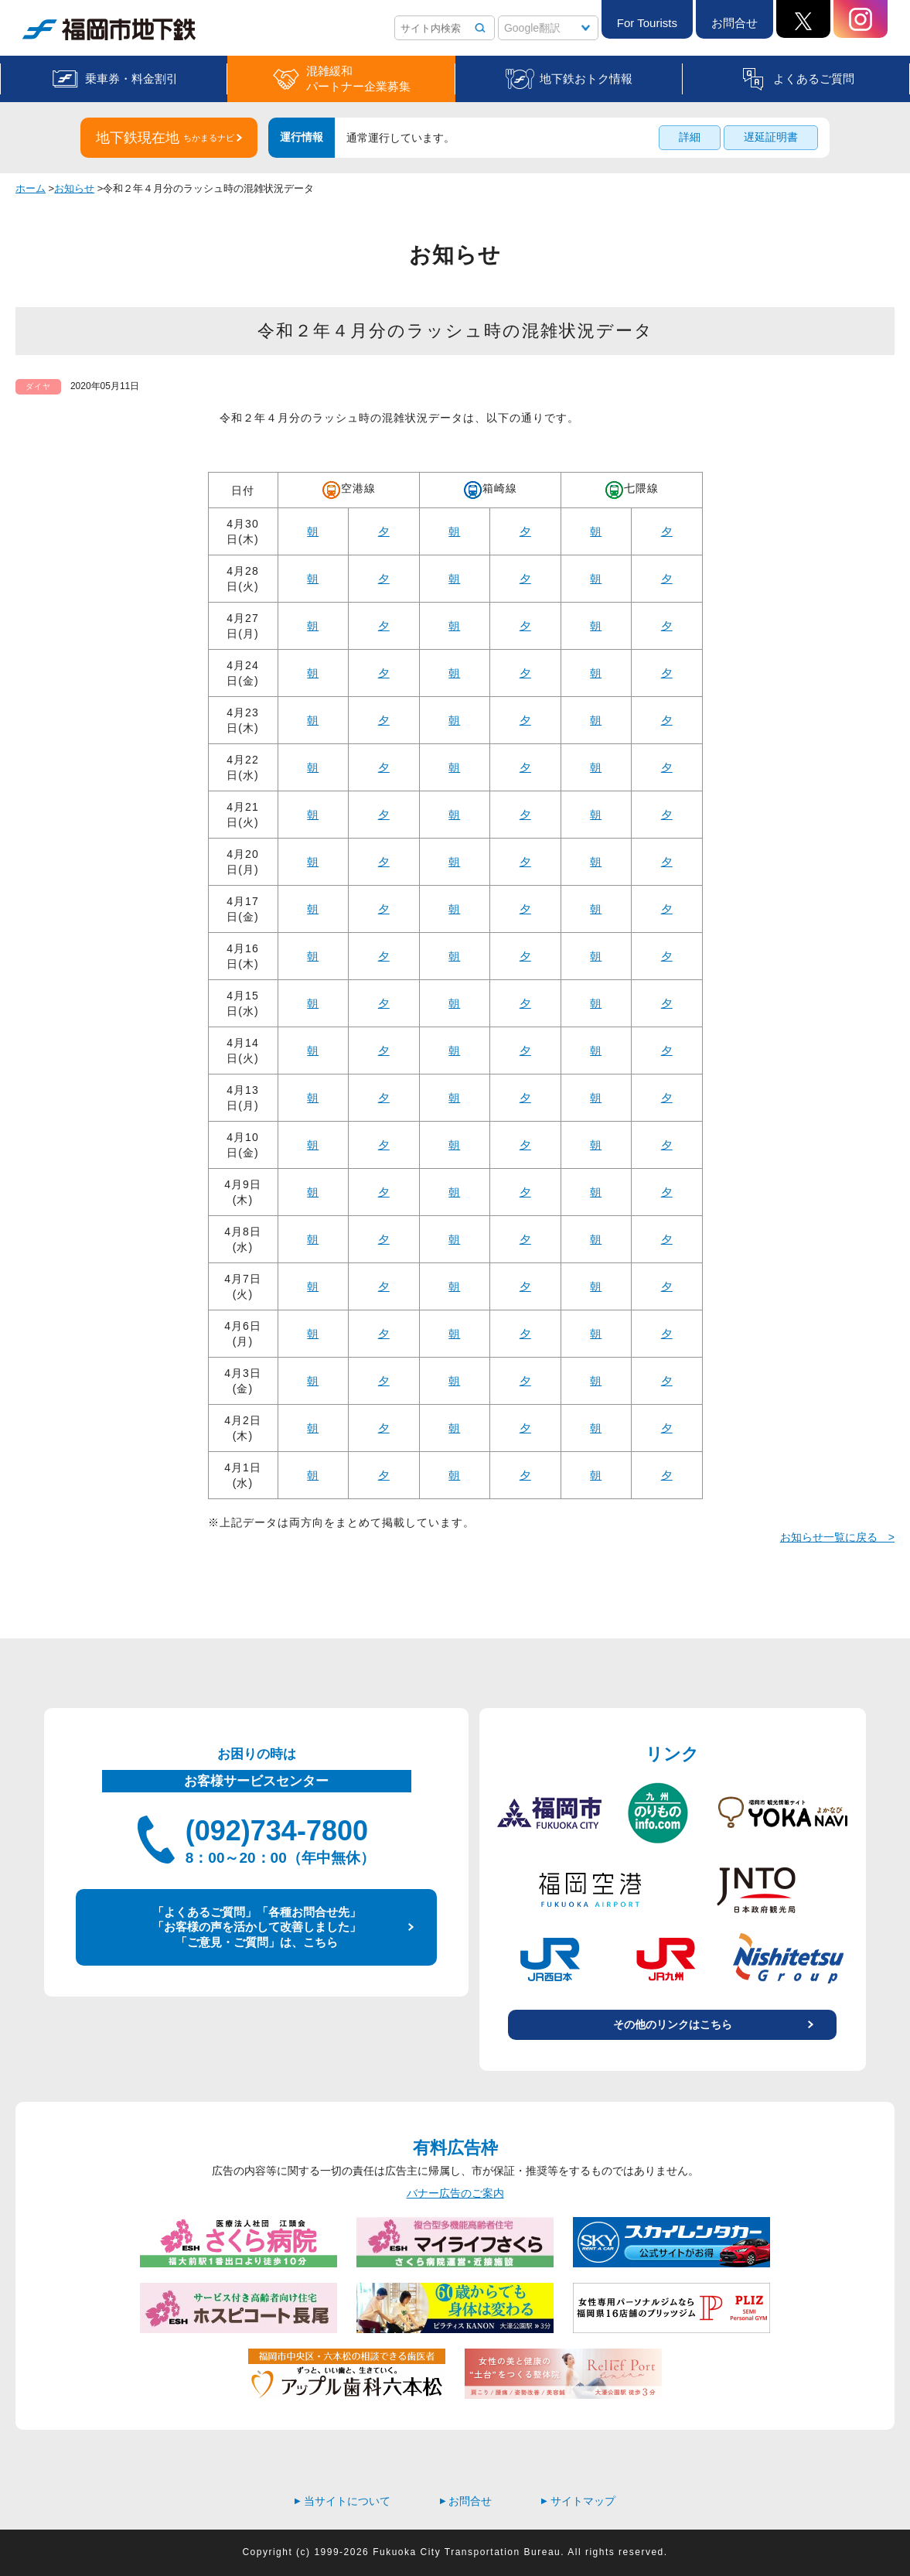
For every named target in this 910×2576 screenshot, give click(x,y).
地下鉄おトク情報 (586, 78)
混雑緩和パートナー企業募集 (358, 78)
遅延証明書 (771, 137)
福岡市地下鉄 (109, 29)
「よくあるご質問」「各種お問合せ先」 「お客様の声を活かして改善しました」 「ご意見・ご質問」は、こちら (256, 1927)
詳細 (689, 137)
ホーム (30, 188)
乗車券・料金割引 (131, 78)
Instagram (860, 19)
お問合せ (734, 22)
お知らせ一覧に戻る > (837, 1537)
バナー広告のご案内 (455, 2193)
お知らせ (74, 188)
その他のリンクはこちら (672, 2024)
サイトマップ (578, 2501)
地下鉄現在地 (165, 137)
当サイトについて (342, 2501)
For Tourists (647, 22)
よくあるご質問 (813, 78)
